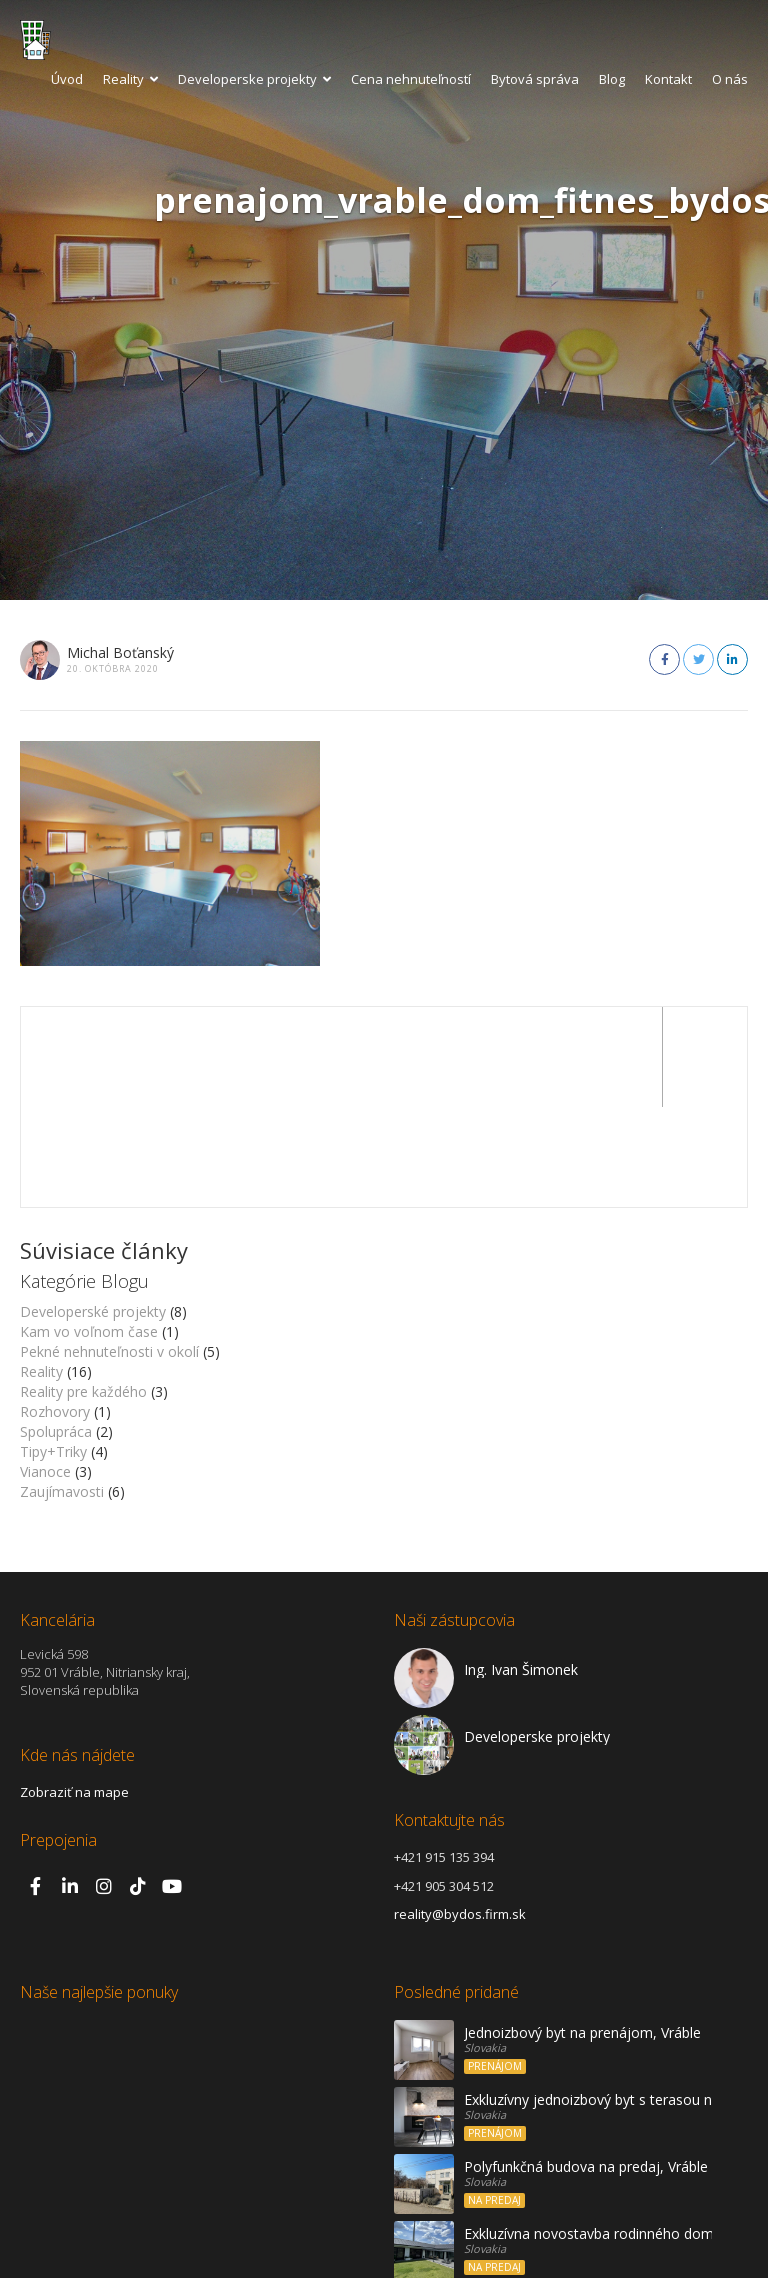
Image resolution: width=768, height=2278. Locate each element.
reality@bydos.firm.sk (460, 1814)
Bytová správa (535, 79)
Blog (612, 79)
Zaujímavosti (62, 1391)
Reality (130, 79)
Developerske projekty (254, 79)
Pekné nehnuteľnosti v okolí (109, 1251)
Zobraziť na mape (74, 1692)
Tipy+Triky (53, 1351)
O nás (730, 79)
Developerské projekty (93, 1211)
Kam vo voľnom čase (89, 1231)
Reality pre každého (83, 1291)
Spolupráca (56, 1331)
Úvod (67, 79)
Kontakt (668, 79)
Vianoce (45, 1371)
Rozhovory (55, 1311)
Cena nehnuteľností (411, 79)
